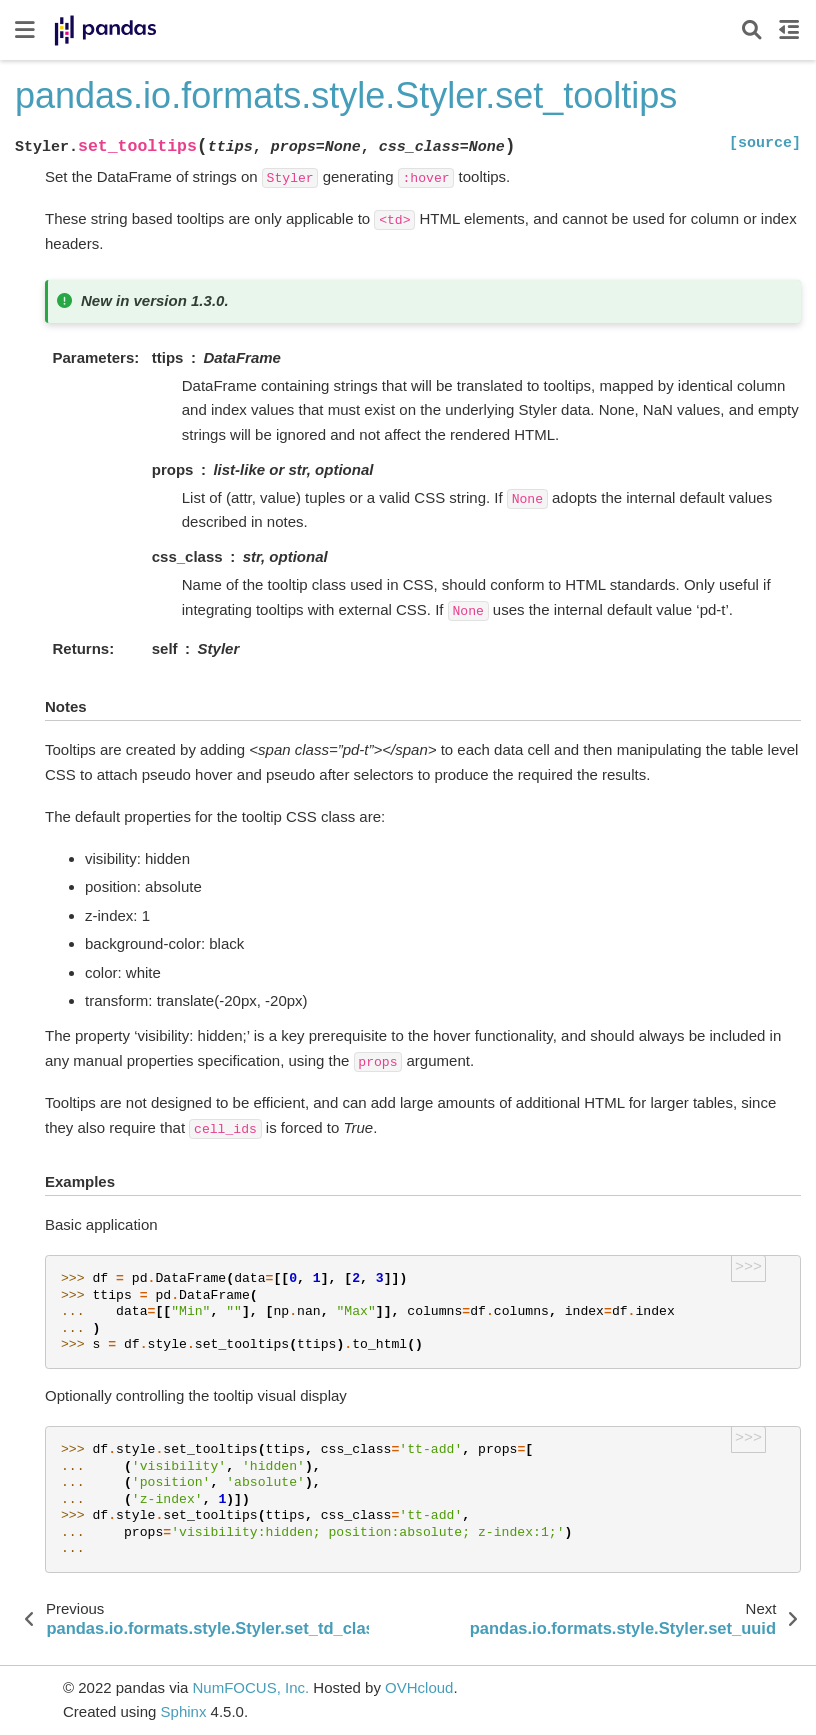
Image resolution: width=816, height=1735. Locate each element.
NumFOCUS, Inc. (250, 1687)
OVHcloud (419, 1687)
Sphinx (184, 1711)
